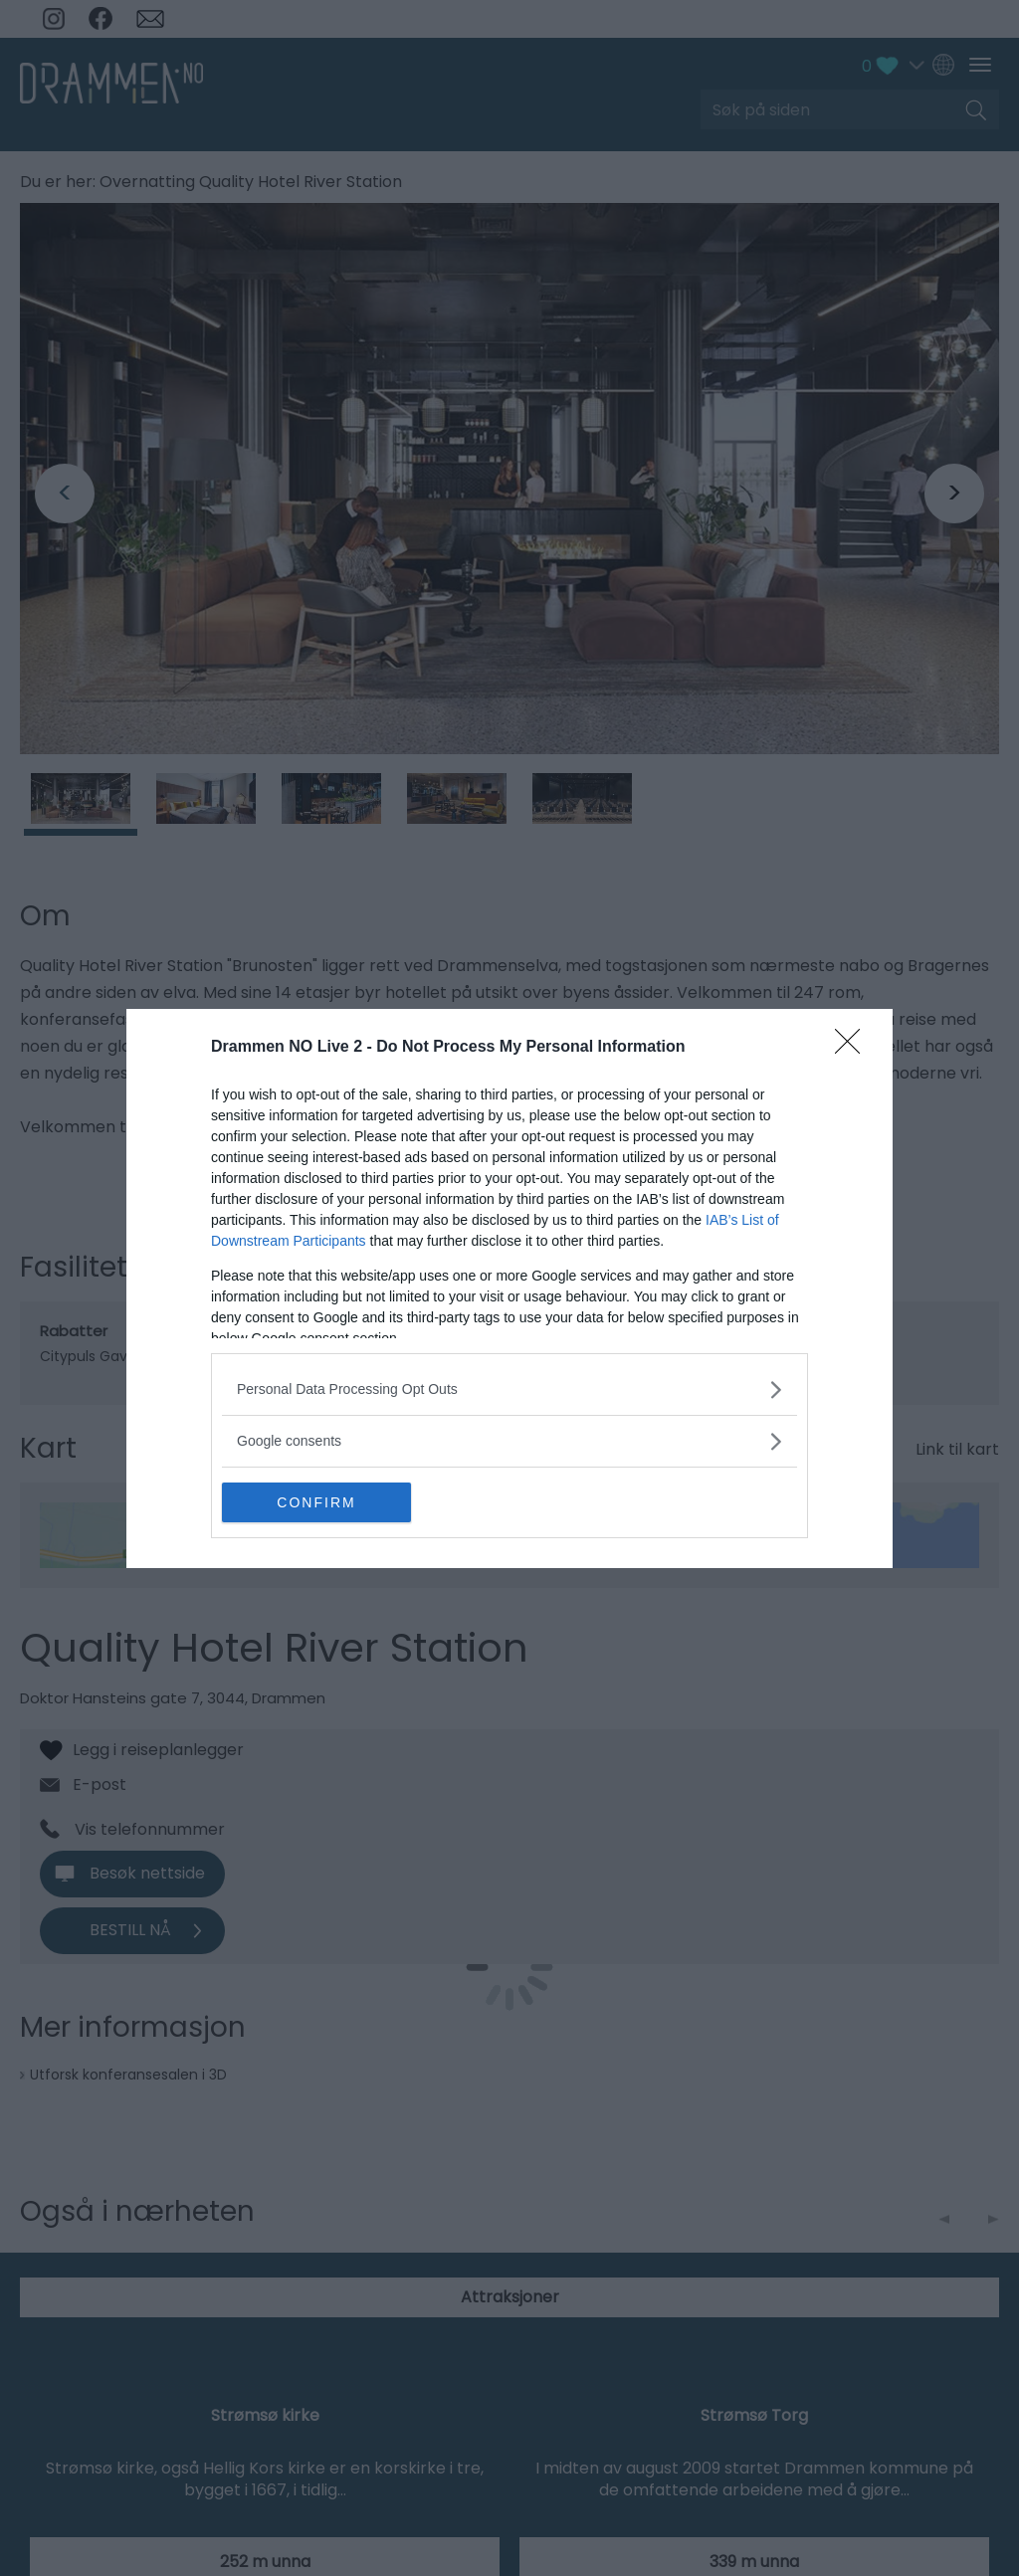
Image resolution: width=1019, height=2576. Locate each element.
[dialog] (509, 1288)
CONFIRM (316, 1502)
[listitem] (509, 1389)
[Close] (854, 1048)
